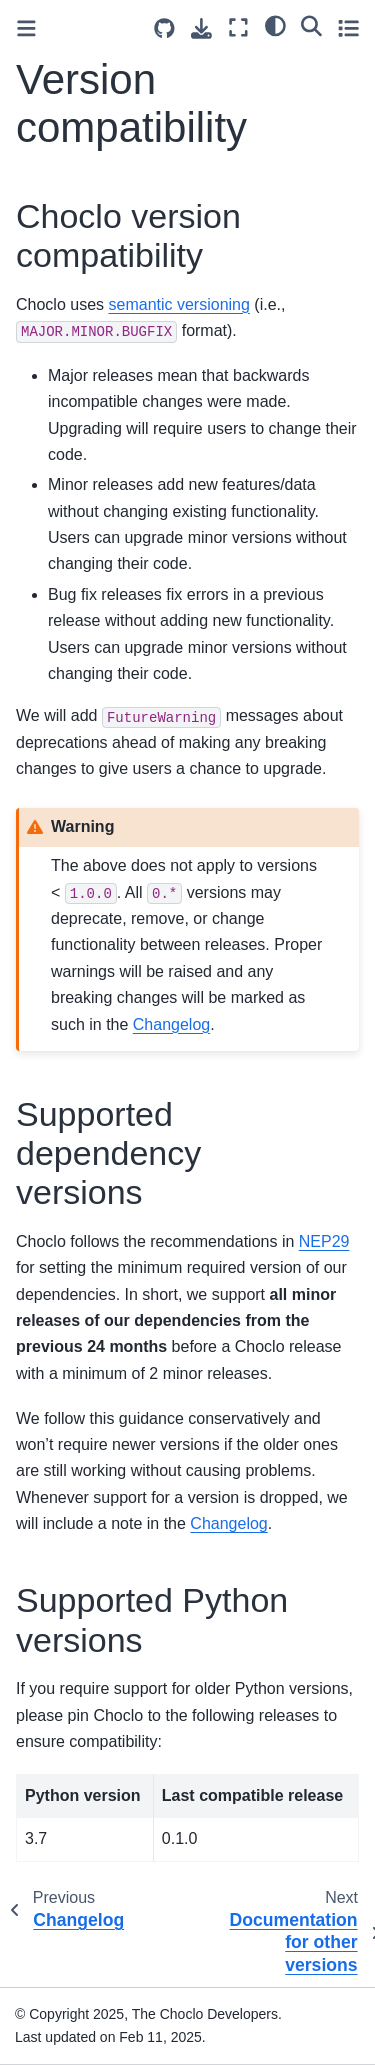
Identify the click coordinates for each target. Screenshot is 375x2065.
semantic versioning (179, 304)
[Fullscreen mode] (238, 27)
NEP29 (324, 1241)
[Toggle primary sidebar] (26, 28)
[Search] (311, 25)
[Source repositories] (164, 28)
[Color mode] (275, 25)
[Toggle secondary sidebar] (348, 27)
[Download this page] (201, 28)
